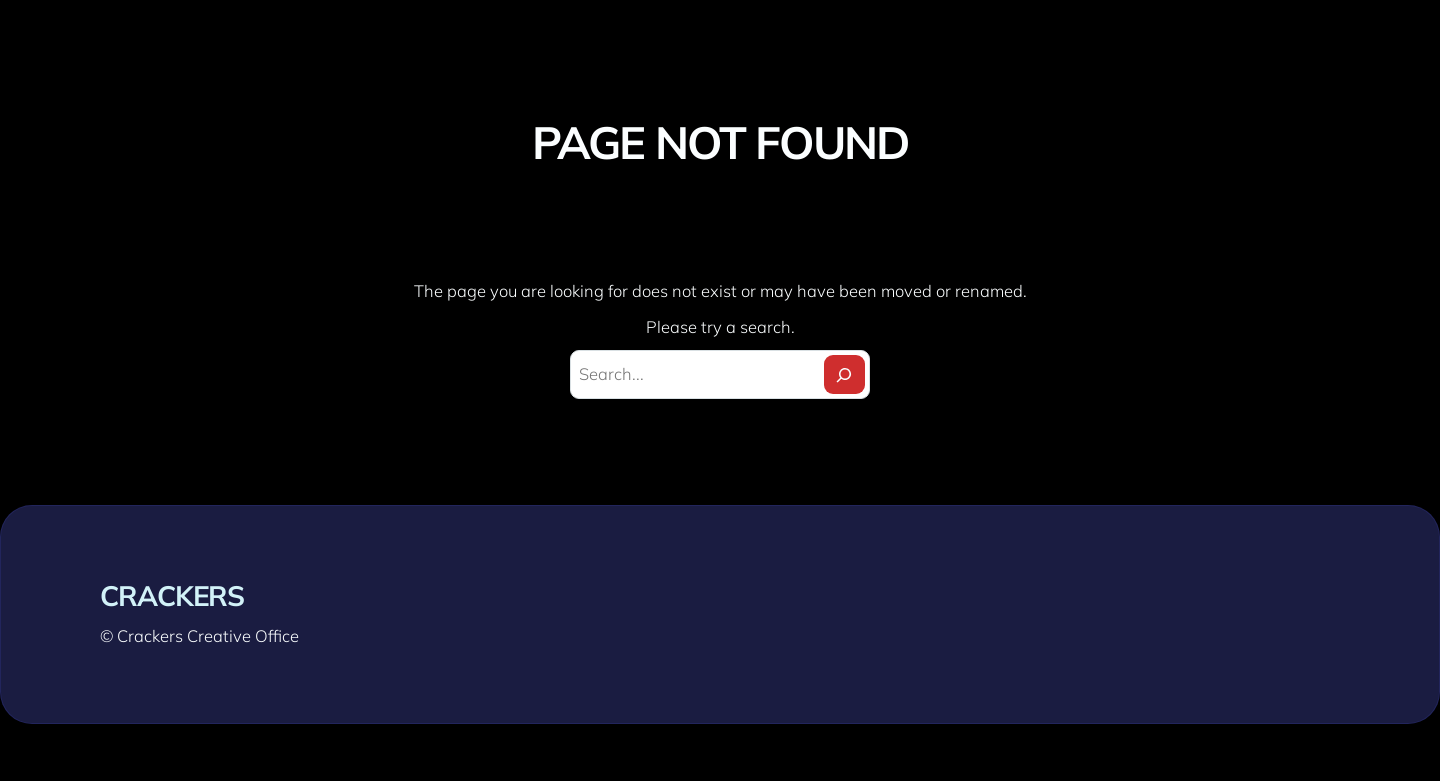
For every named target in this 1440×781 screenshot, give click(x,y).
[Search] (844, 374)
